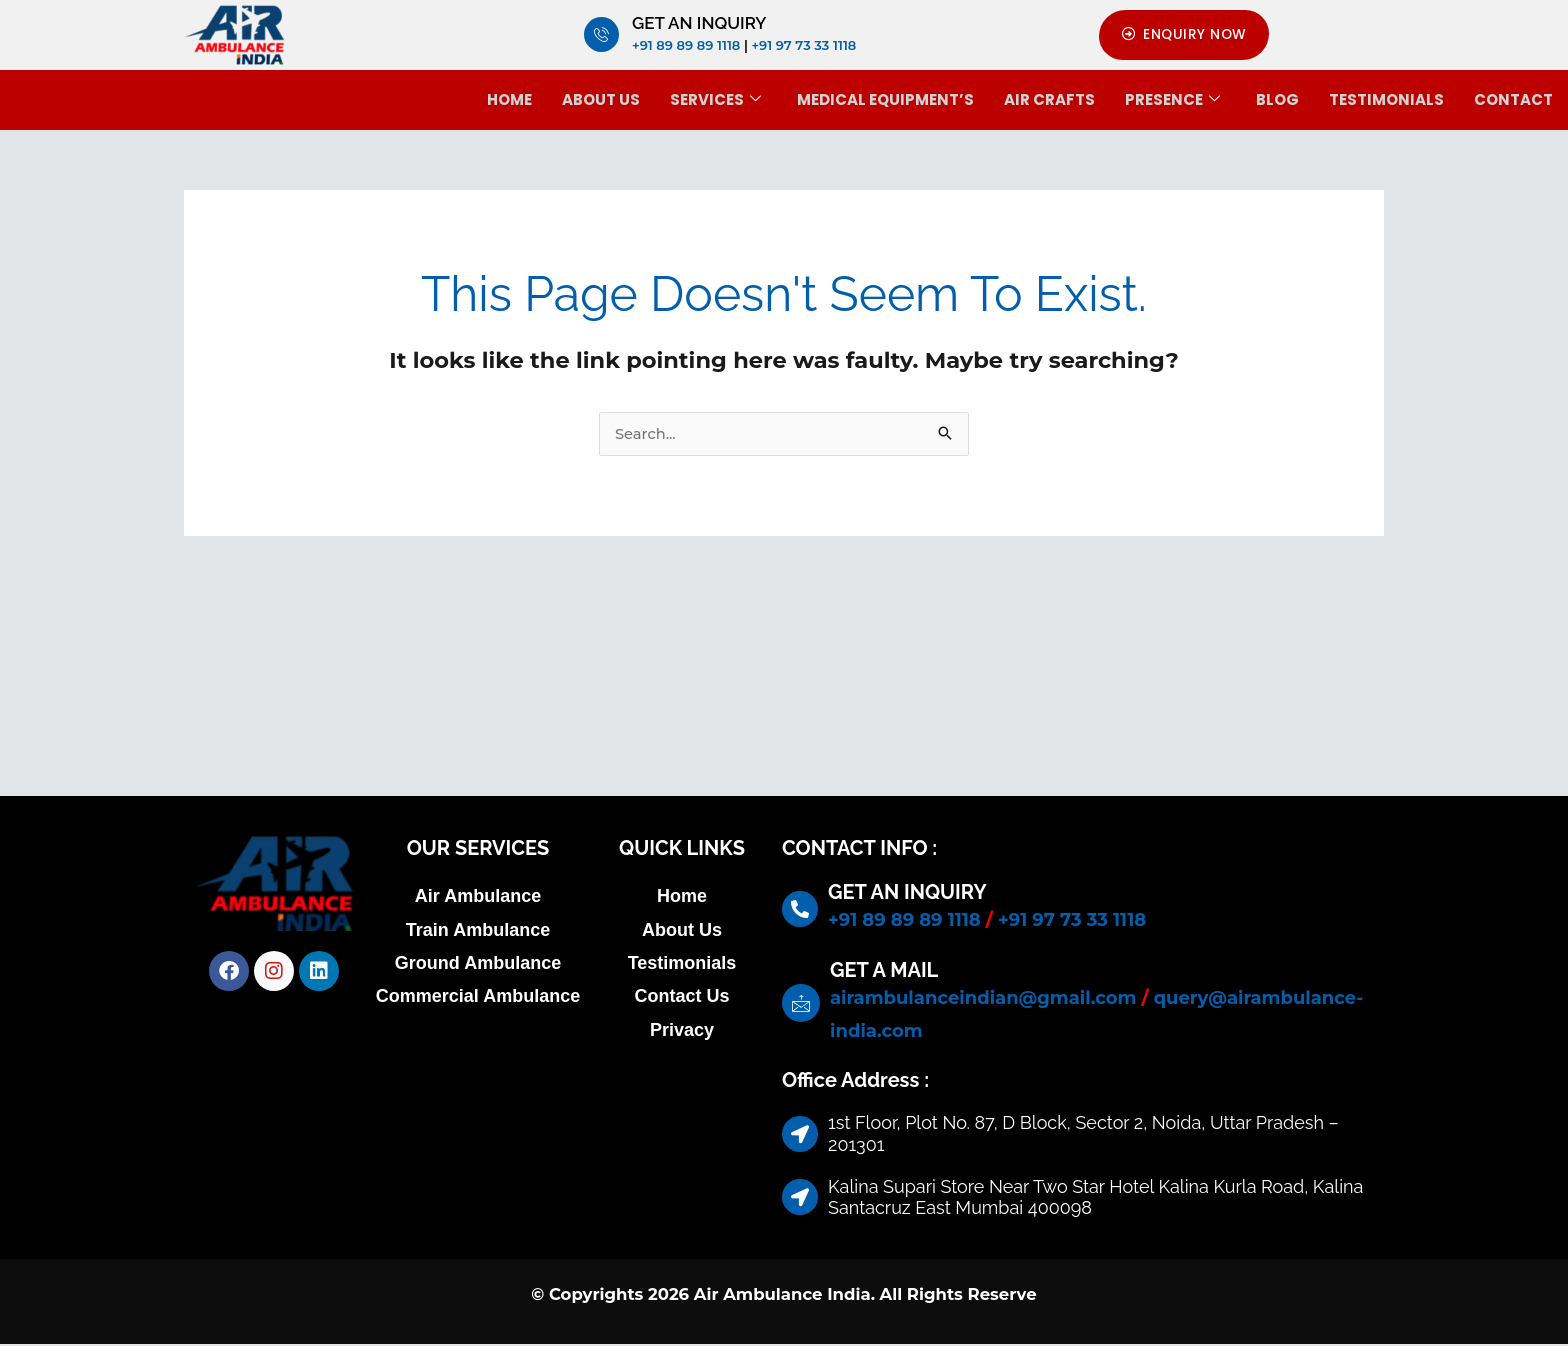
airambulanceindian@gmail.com (983, 999)
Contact (1513, 99)
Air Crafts (1049, 99)
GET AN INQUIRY (699, 23)
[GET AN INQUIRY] (601, 35)
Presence (1172, 99)
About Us (601, 99)
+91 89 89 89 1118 (686, 45)
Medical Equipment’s (885, 99)
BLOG (1277, 99)
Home (509, 99)
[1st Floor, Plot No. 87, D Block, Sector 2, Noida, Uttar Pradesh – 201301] (784, 697)
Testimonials (1386, 99)
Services (715, 99)
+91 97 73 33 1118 (803, 45)
